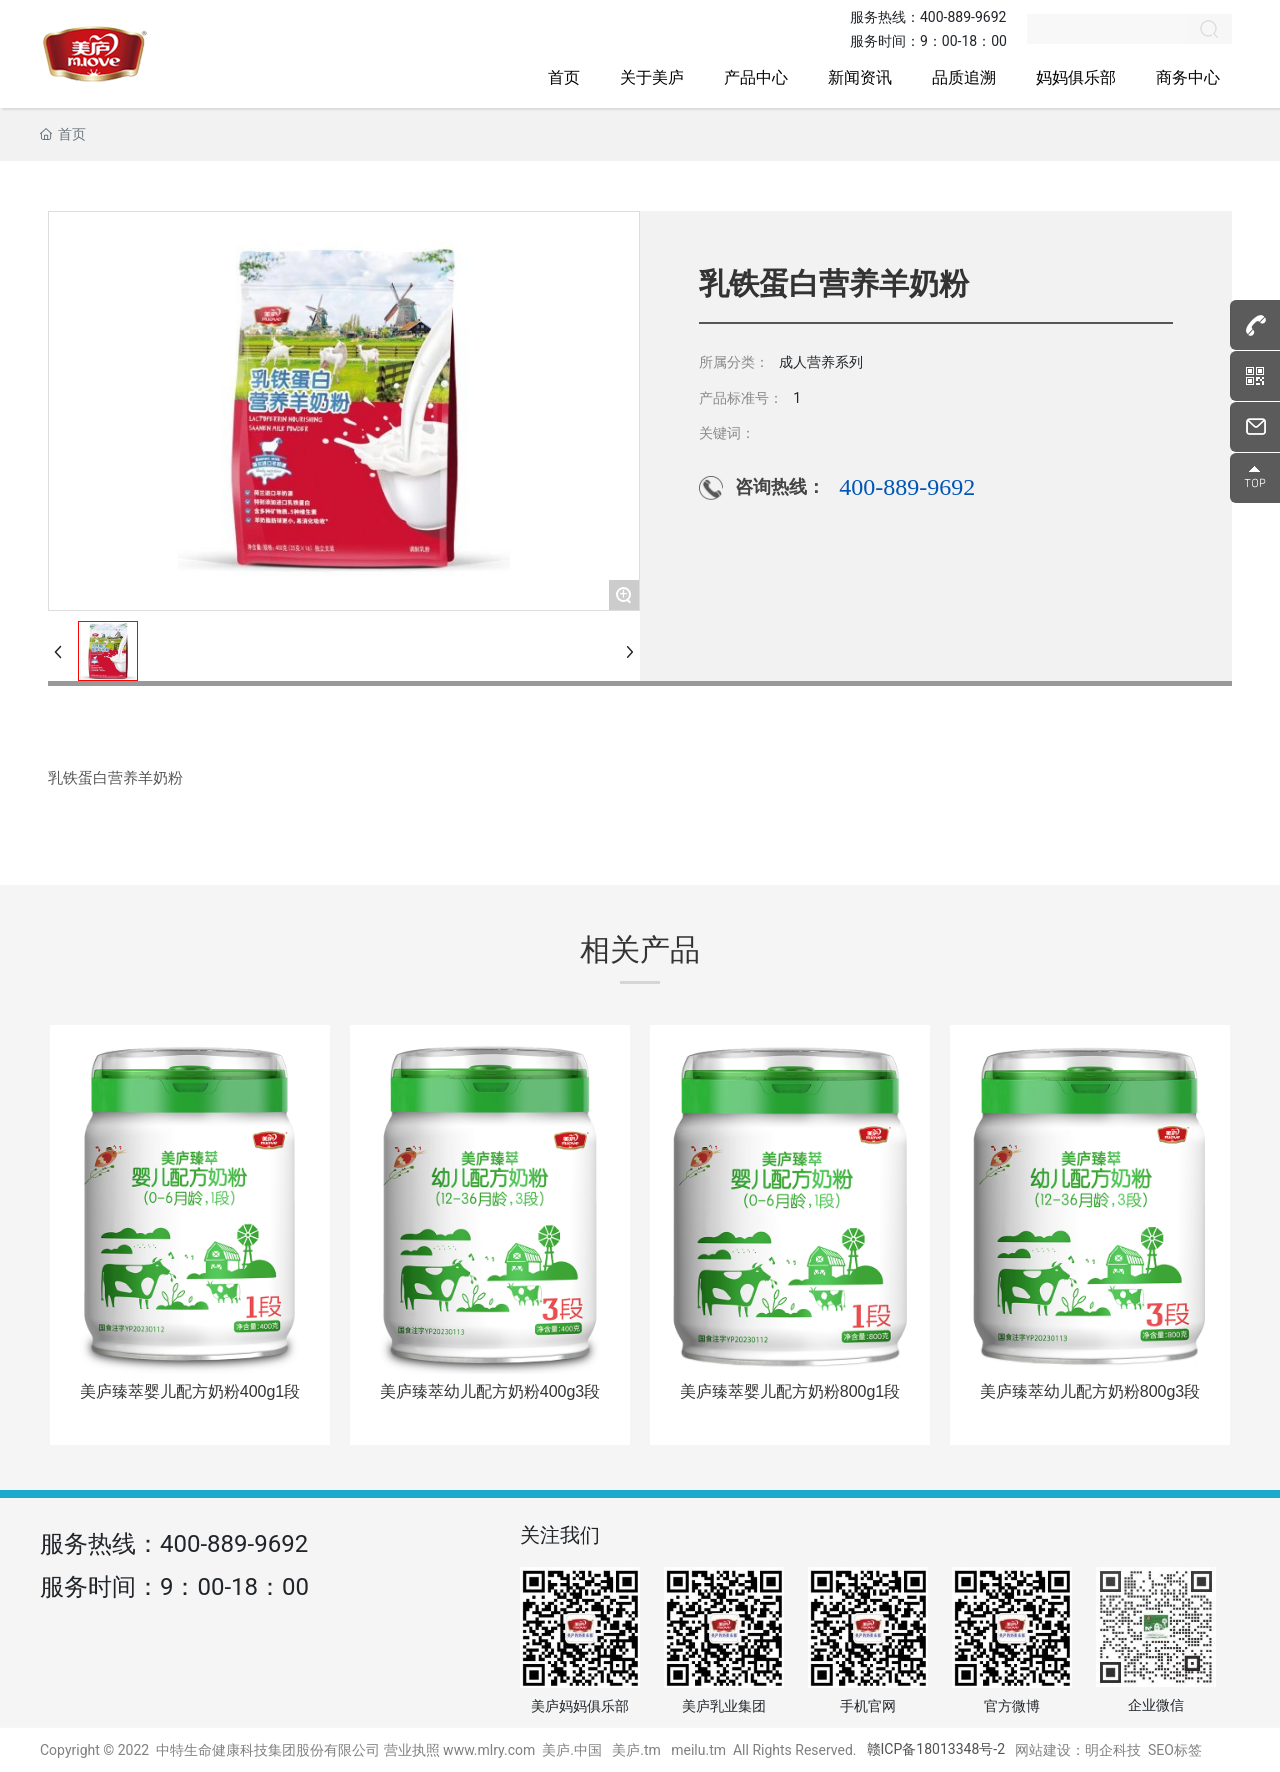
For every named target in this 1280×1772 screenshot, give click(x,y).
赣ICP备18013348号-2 (936, 1749)
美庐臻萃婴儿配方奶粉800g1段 (790, 1391)
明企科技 (1113, 1750)
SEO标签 (1175, 1750)
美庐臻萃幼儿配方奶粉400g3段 (490, 1391)
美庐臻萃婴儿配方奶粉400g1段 (190, 1391)
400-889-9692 (963, 17)
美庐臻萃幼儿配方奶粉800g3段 (1090, 1391)
